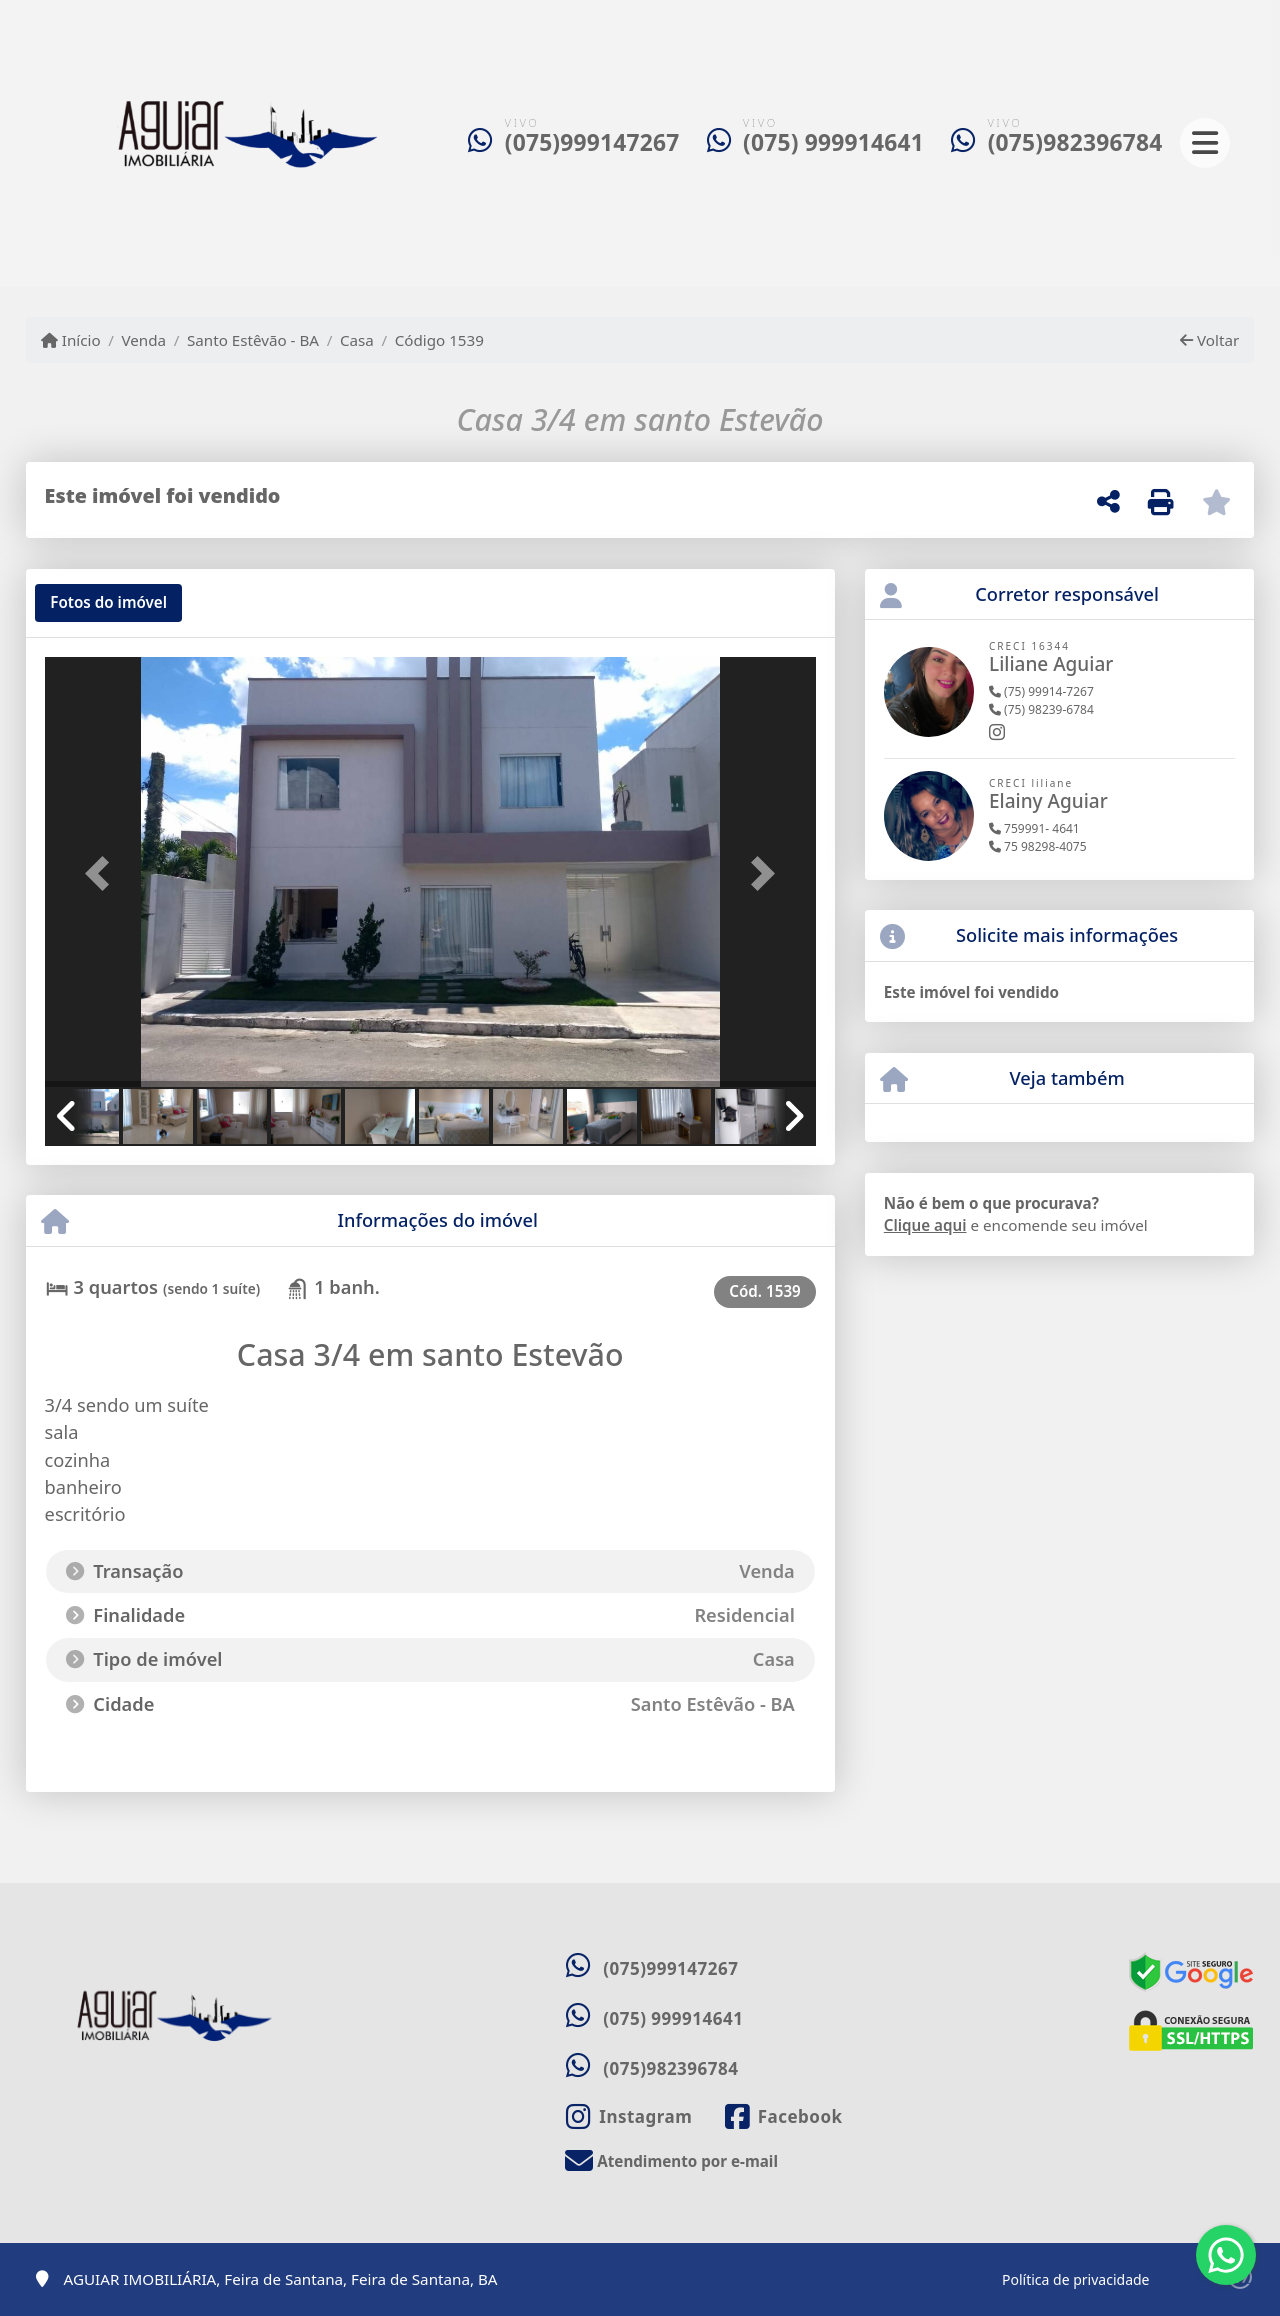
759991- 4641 (1034, 828)
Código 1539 (439, 340)
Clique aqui (925, 1225)
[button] (103, 874)
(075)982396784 (1075, 142)
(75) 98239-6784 (1041, 709)
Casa (357, 340)
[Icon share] (629, 2116)
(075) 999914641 (833, 142)
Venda (143, 340)
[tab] (108, 603)
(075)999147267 (592, 142)
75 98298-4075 (1038, 846)
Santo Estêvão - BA (253, 340)
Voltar (1209, 340)
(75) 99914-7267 (1041, 691)
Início (71, 340)
